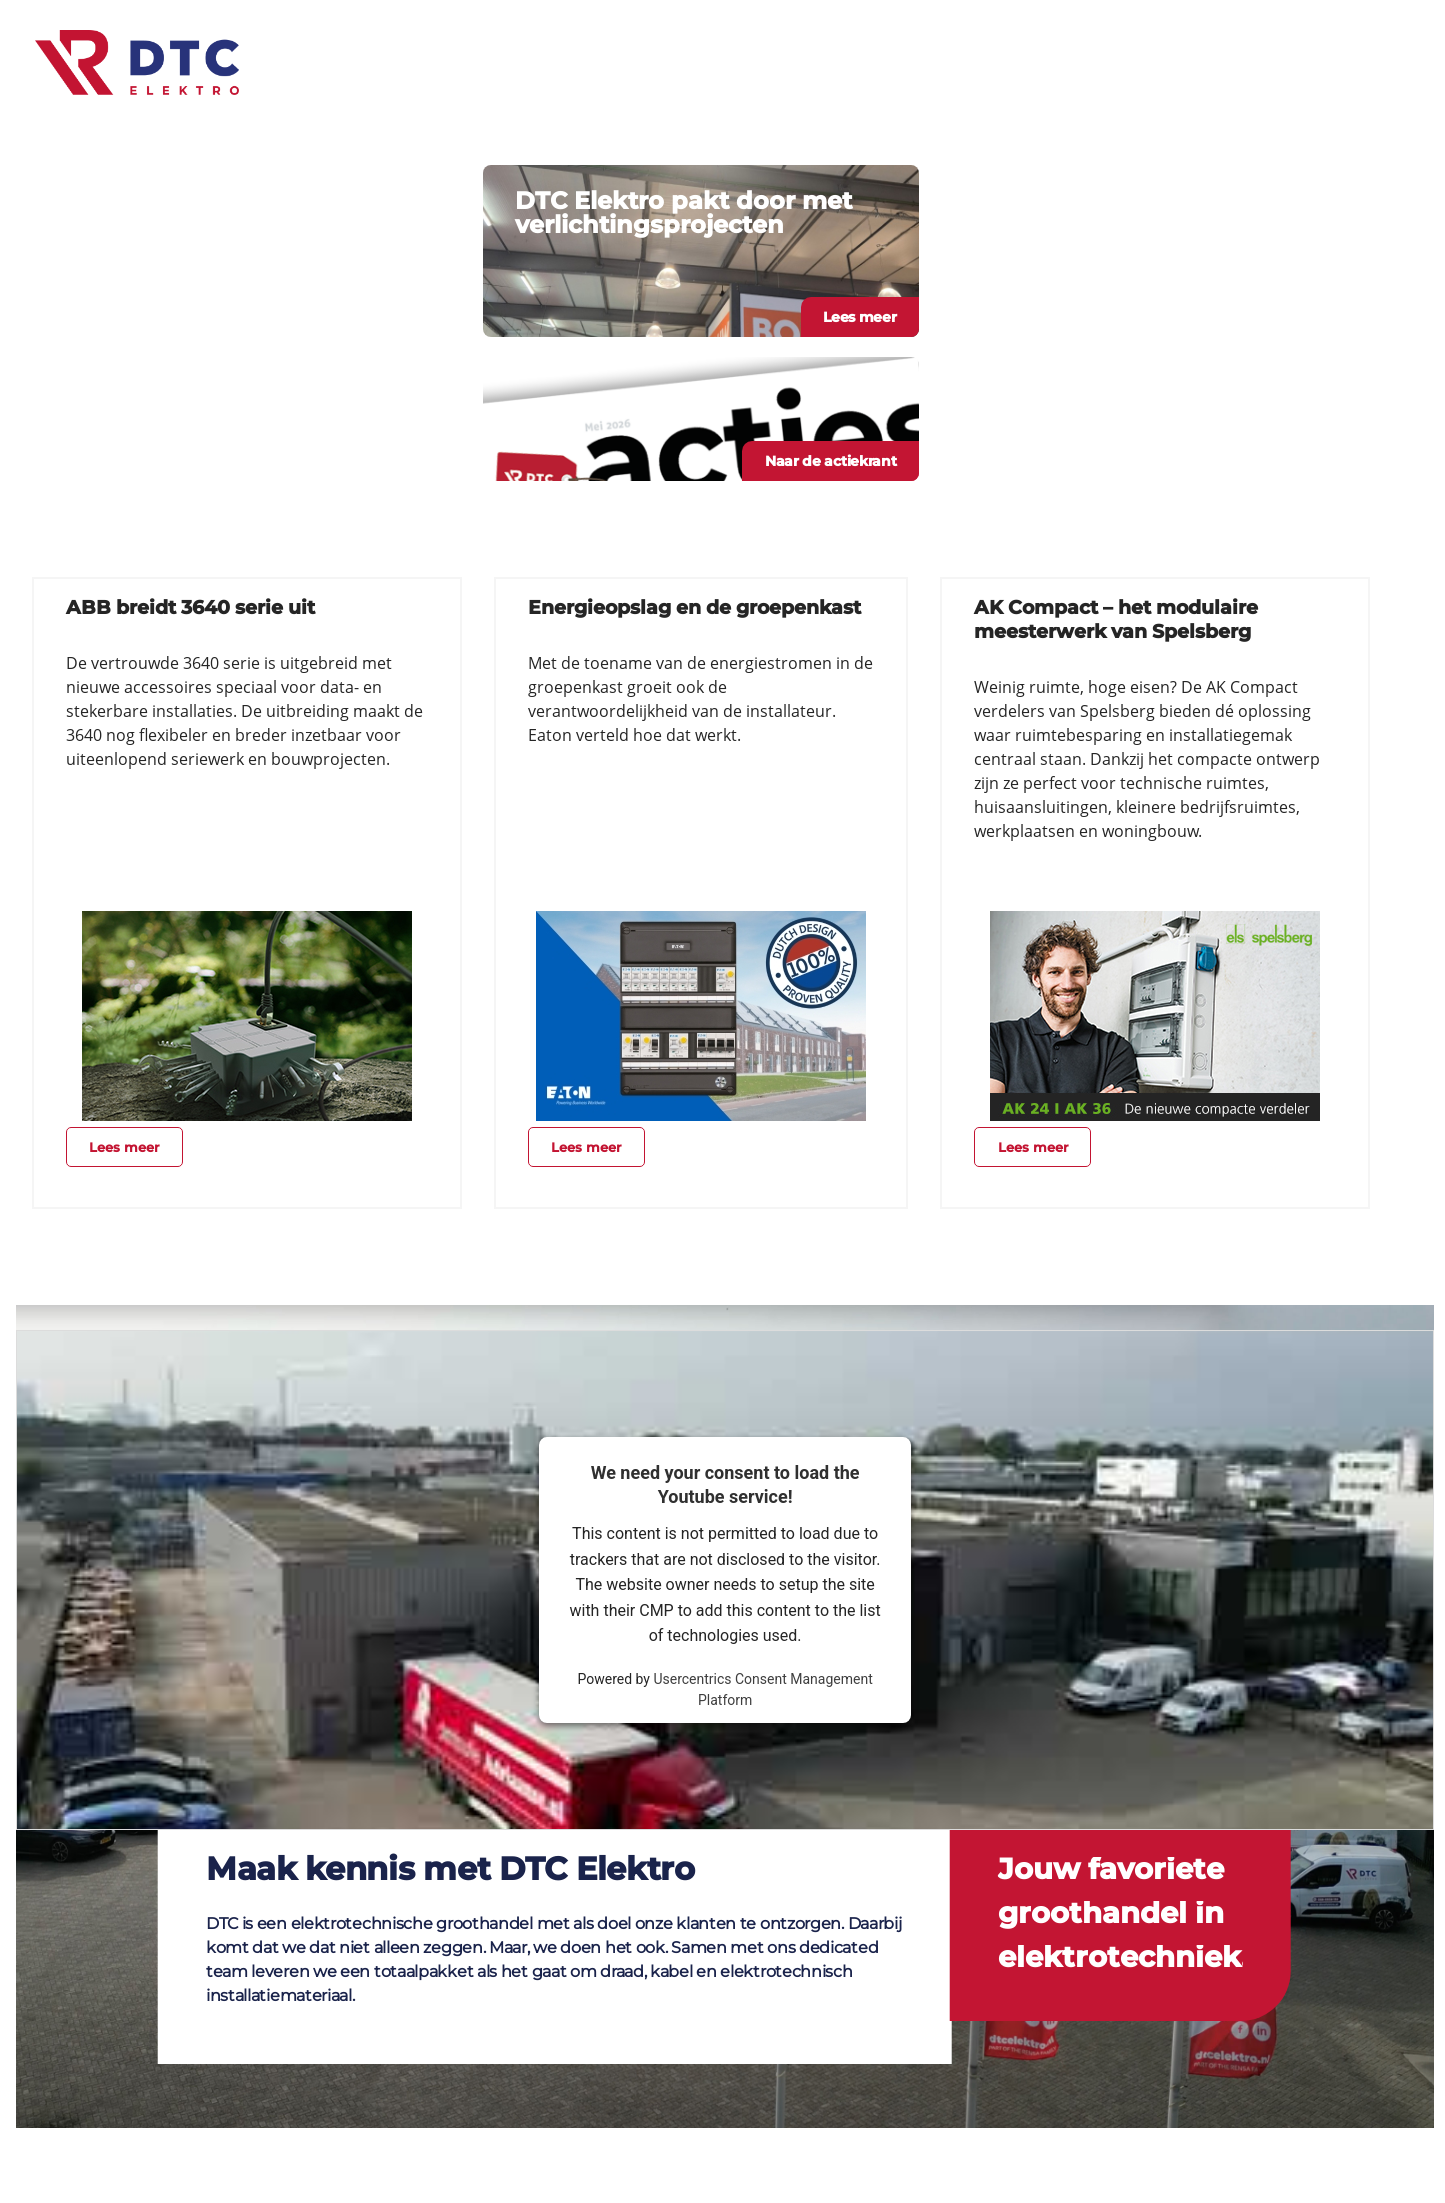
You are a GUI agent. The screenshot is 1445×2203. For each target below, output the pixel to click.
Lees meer (859, 317)
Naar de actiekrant (831, 461)
